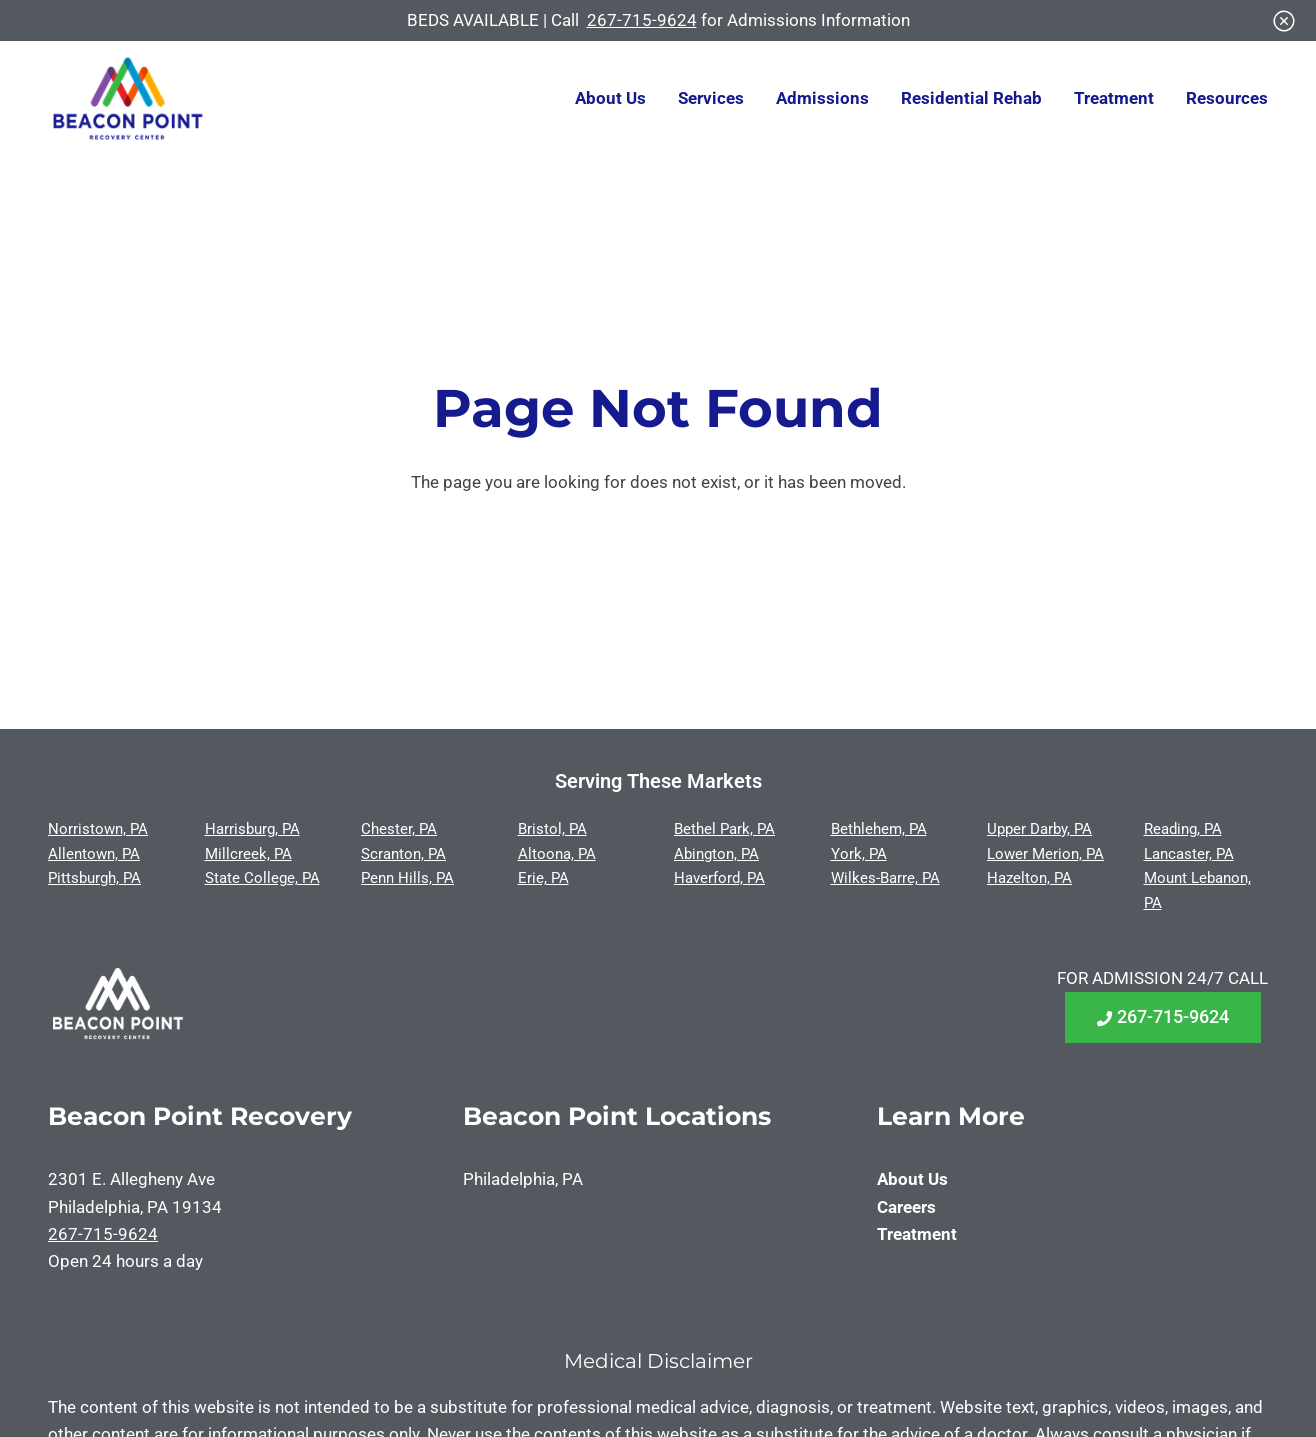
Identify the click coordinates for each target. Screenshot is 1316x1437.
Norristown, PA (98, 829)
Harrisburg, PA (252, 829)
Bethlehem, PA (879, 829)
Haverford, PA (719, 878)
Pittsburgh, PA (94, 878)
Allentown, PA (94, 854)
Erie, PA (543, 878)
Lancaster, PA (1189, 854)
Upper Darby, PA (1039, 829)
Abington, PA (716, 854)
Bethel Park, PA (724, 829)
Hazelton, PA (1029, 878)
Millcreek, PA (248, 854)
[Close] (1284, 21)
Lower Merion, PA (1045, 854)
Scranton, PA (403, 854)
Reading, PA (1183, 829)
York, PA (859, 854)
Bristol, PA (552, 829)
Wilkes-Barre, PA (885, 878)
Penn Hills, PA (407, 878)
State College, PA (262, 878)
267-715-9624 (642, 20)
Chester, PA (399, 829)
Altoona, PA (557, 854)
